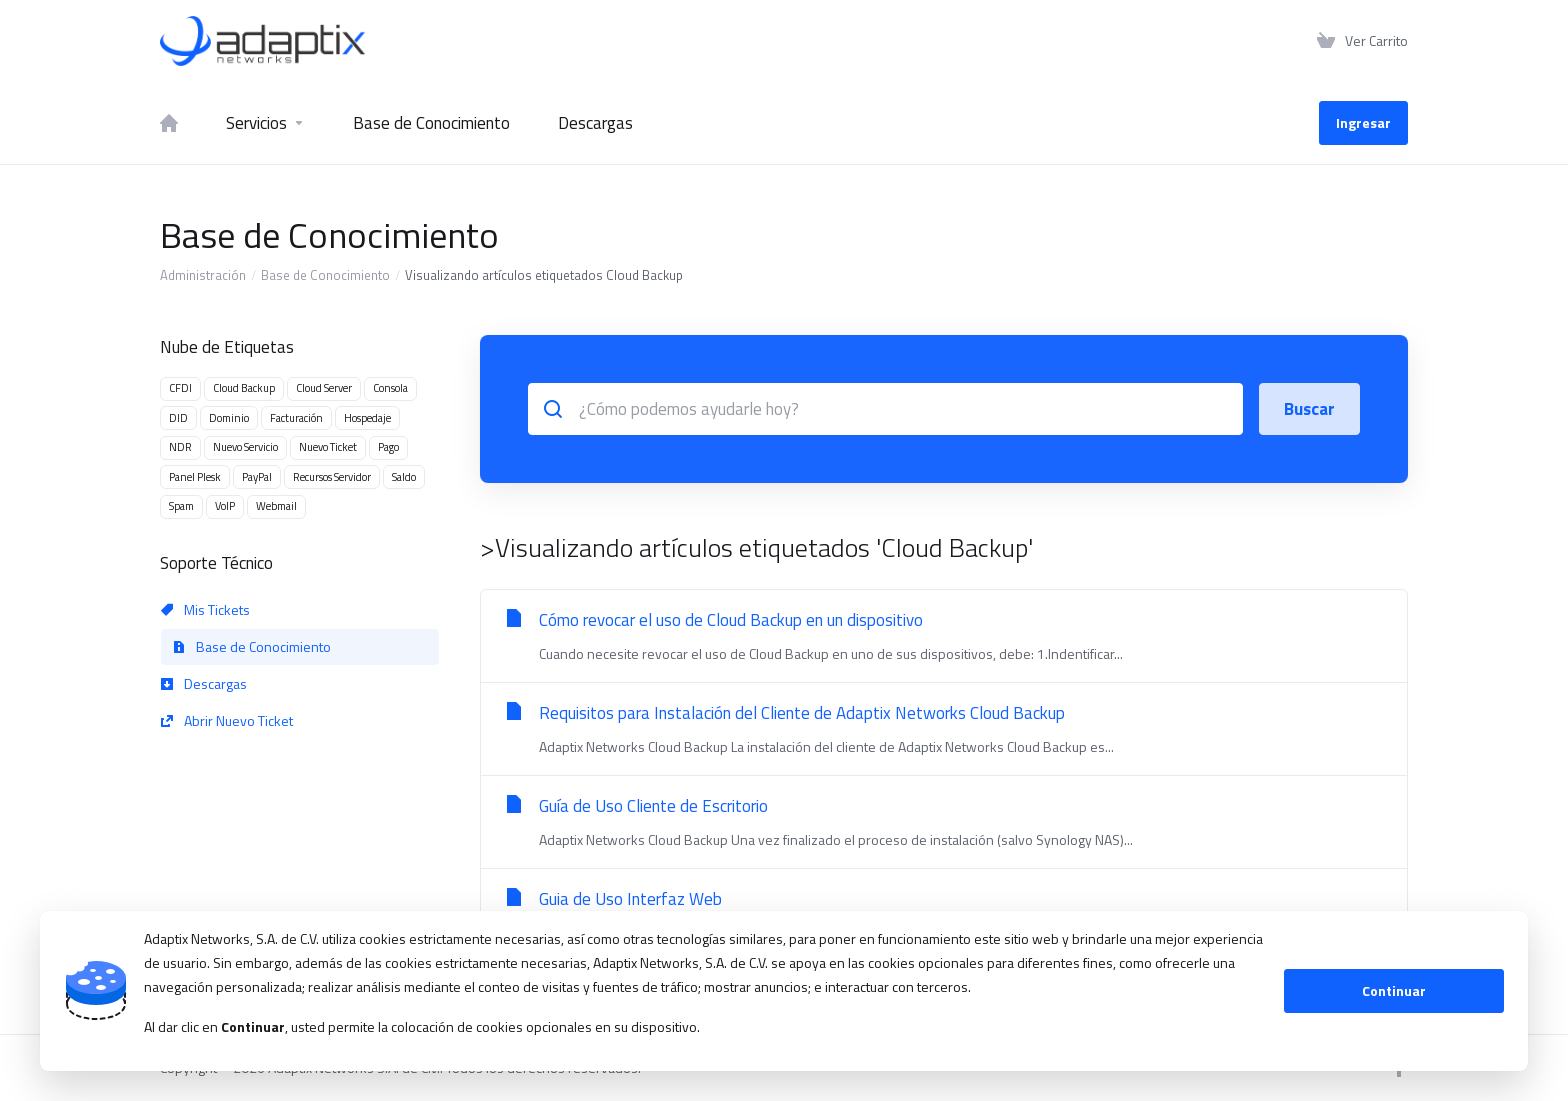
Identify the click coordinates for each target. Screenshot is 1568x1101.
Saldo (404, 477)
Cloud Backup (244, 388)
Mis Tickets (205, 609)
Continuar (1394, 990)
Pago (388, 447)
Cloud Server (324, 388)
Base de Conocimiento (325, 275)
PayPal (257, 477)
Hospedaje (367, 418)
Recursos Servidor (332, 477)
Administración (203, 275)
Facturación (296, 418)
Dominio (229, 418)
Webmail (276, 506)
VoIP (225, 506)
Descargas (204, 683)
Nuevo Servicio (245, 447)
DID (178, 418)
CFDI (180, 388)
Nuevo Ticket (328, 447)
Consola (390, 388)
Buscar (1309, 409)
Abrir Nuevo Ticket (227, 720)
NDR (180, 447)
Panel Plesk (195, 477)
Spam (181, 506)
